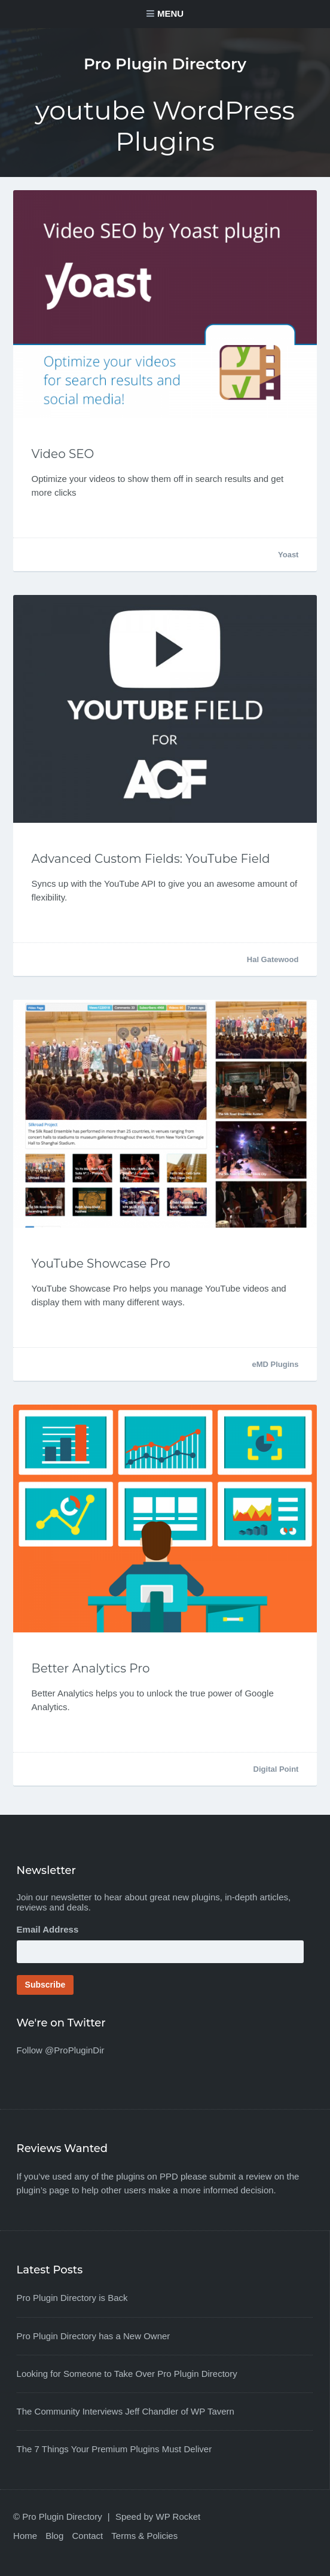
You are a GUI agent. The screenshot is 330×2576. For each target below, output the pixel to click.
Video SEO (63, 454)
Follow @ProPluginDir (61, 2050)
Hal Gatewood (273, 959)
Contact (87, 2536)
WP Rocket (177, 2516)
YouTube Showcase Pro (101, 1263)
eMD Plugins (275, 1364)
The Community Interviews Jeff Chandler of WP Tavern (125, 2411)
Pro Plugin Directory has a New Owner (93, 2336)
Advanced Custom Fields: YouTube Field (151, 858)
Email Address (48, 1929)
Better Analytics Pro (91, 1668)
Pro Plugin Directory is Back (72, 2298)
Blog (54, 2536)
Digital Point (276, 1769)
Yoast (288, 554)
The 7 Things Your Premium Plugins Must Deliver (114, 2449)
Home (25, 2536)
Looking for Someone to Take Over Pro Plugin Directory (127, 2374)
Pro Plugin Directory (165, 64)
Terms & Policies (144, 2536)
